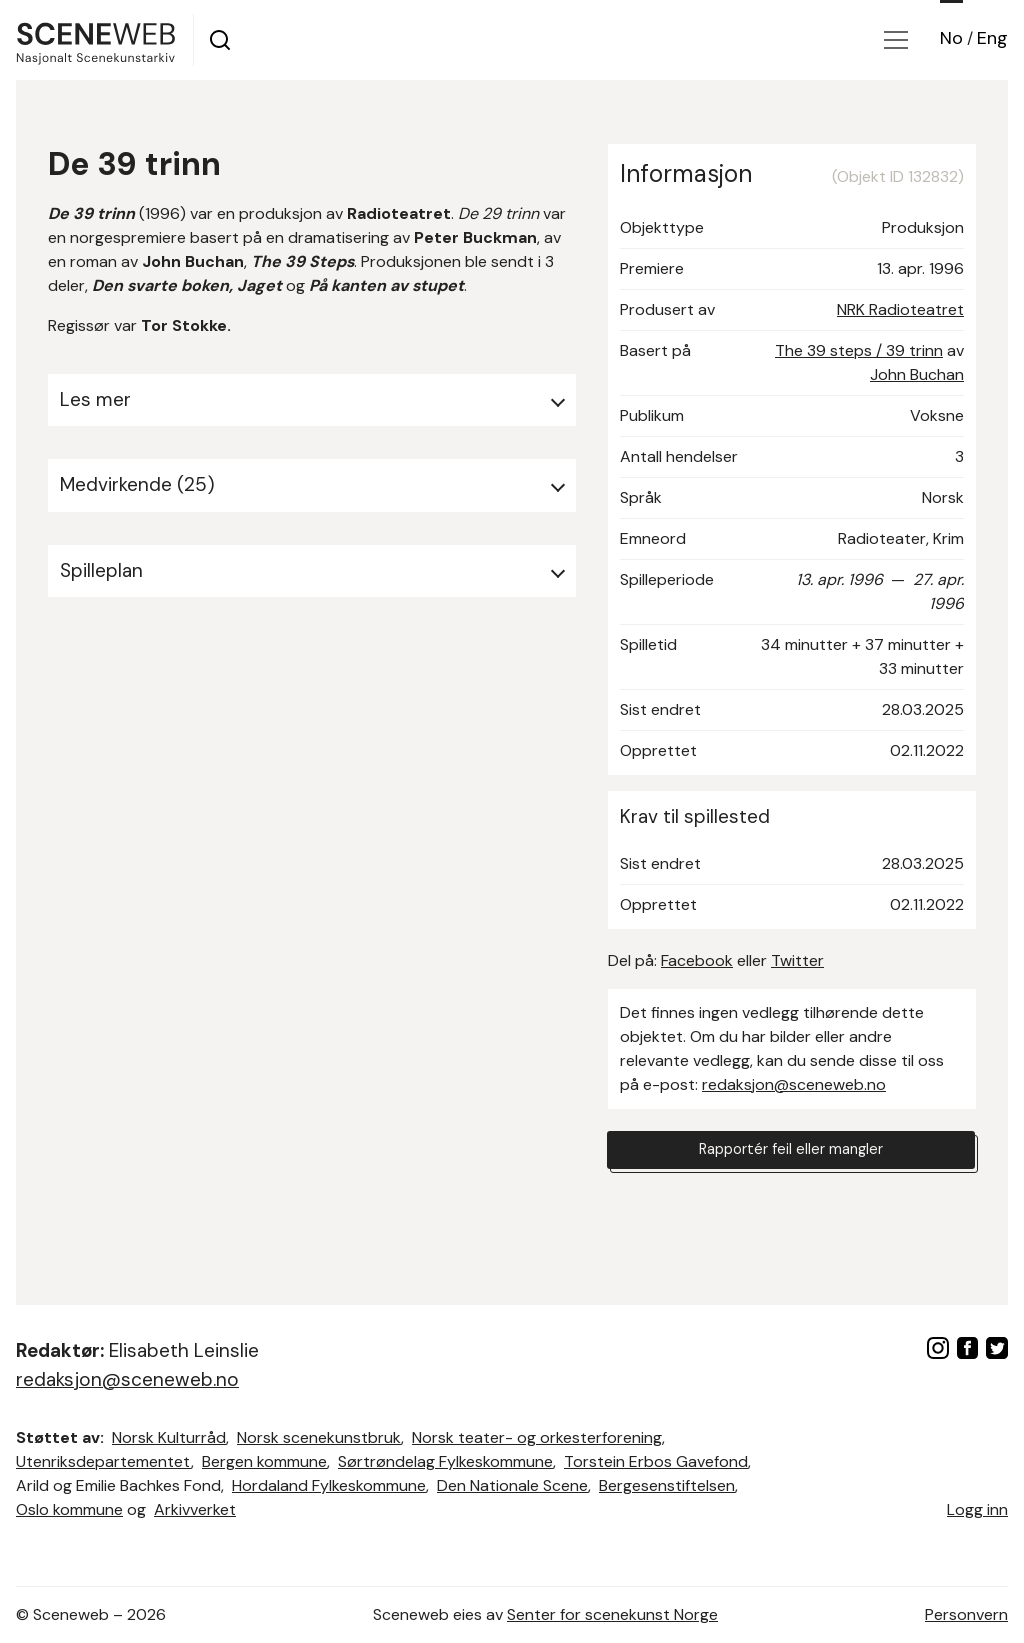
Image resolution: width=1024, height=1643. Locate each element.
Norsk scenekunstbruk (319, 1437)
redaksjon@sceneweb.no (794, 1084)
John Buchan (917, 374)
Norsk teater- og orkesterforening (537, 1437)
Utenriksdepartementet (103, 1461)
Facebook (697, 960)
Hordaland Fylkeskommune (329, 1485)
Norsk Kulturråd (169, 1437)
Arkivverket (195, 1509)
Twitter (797, 960)
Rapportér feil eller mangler (791, 1152)
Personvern (966, 1614)
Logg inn (977, 1509)
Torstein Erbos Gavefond (656, 1461)
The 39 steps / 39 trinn (859, 350)
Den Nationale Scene (512, 1485)
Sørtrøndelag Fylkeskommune (445, 1461)
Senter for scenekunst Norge (612, 1614)
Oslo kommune (69, 1509)
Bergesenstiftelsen (667, 1485)
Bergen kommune (264, 1461)
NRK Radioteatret (900, 309)
